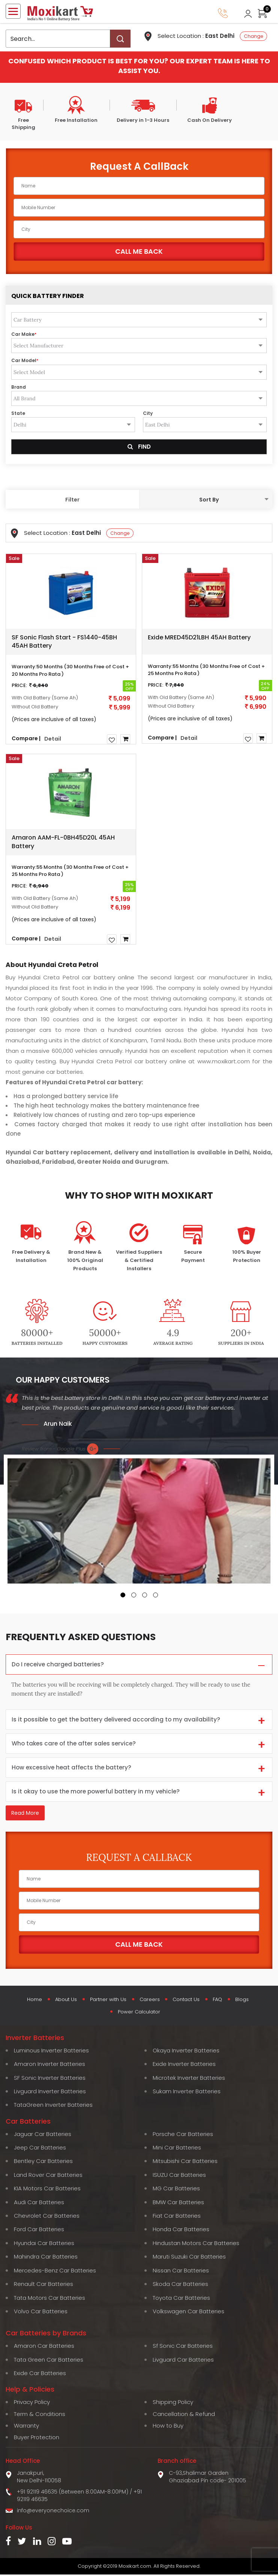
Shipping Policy (173, 2403)
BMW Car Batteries (178, 2204)
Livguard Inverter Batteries (50, 2093)
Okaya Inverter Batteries (186, 2052)
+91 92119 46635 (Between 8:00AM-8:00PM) (72, 2493)
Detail (52, 738)
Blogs (246, 2000)
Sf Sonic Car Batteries (183, 2347)
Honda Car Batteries (181, 2231)
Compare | (26, 738)
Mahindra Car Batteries (46, 2258)
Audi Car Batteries (39, 2204)
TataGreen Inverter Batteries (53, 2106)
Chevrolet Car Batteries (47, 2217)
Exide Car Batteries (40, 2374)
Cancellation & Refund (184, 2415)
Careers (149, 2000)
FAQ (220, 2000)
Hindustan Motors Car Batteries (196, 2244)
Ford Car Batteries (39, 2231)
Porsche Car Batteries (183, 2135)
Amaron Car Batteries (44, 2347)
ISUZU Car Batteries (179, 2176)
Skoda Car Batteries (180, 2285)
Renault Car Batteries (43, 2285)
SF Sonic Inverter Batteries (50, 2079)
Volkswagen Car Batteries (188, 2313)
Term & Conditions (39, 2415)
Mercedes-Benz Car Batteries (55, 2272)
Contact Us (187, 2000)
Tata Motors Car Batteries (49, 2299)
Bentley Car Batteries (43, 2162)
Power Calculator (139, 2013)
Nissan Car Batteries (181, 2272)
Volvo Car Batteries (41, 2313)
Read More (25, 1814)
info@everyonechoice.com (53, 2512)
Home (29, 2000)
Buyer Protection (36, 2439)
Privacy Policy (32, 2403)
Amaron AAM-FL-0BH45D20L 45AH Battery (63, 841)
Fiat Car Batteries (177, 2217)
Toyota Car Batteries (181, 2299)
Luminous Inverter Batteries (51, 2052)
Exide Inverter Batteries (184, 2065)
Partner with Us (106, 2000)
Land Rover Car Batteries (48, 2176)
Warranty (26, 2427)
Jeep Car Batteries (40, 2149)
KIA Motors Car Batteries (47, 2190)
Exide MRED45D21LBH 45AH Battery (199, 637)
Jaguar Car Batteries (42, 2135)
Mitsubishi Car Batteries (185, 2162)
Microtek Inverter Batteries (189, 2079)
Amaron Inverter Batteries (49, 2065)
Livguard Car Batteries (183, 2361)
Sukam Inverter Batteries (187, 2093)
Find (139, 447)
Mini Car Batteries (177, 2149)
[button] (122, 1595)
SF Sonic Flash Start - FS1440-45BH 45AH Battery (64, 641)
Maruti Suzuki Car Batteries (189, 2258)
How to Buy (168, 2427)
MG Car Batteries (176, 2190)
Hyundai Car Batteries (44, 2244)
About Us (63, 2000)
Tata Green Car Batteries (48, 2361)
